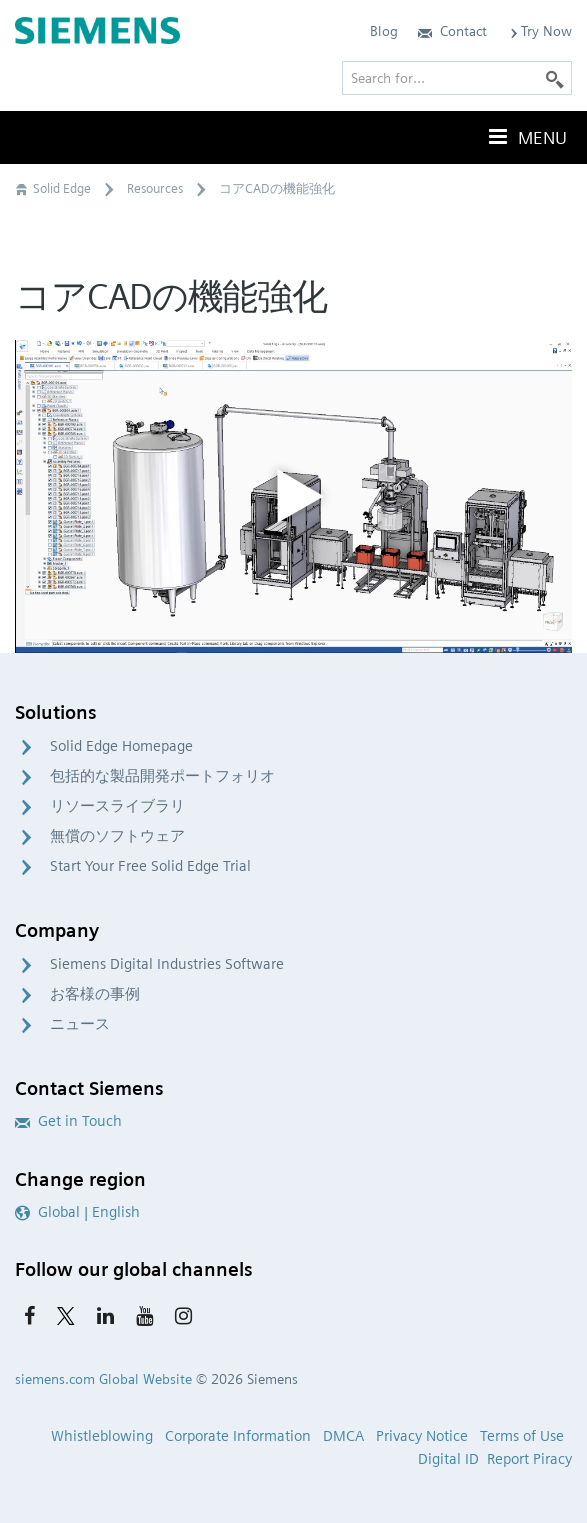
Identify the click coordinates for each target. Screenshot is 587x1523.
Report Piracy (529, 1459)
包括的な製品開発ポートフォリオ (162, 776)
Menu (526, 137)
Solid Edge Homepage (121, 746)
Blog (384, 31)
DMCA (343, 1436)
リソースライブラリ (117, 806)
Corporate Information (238, 1436)
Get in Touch (68, 1121)
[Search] (555, 78)
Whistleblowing (102, 1436)
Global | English (77, 1212)
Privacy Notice (422, 1436)
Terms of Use (522, 1436)
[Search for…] (457, 78)
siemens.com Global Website (103, 1379)
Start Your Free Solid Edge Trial (150, 866)
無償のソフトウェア (117, 836)
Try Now (539, 31)
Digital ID (448, 1459)
